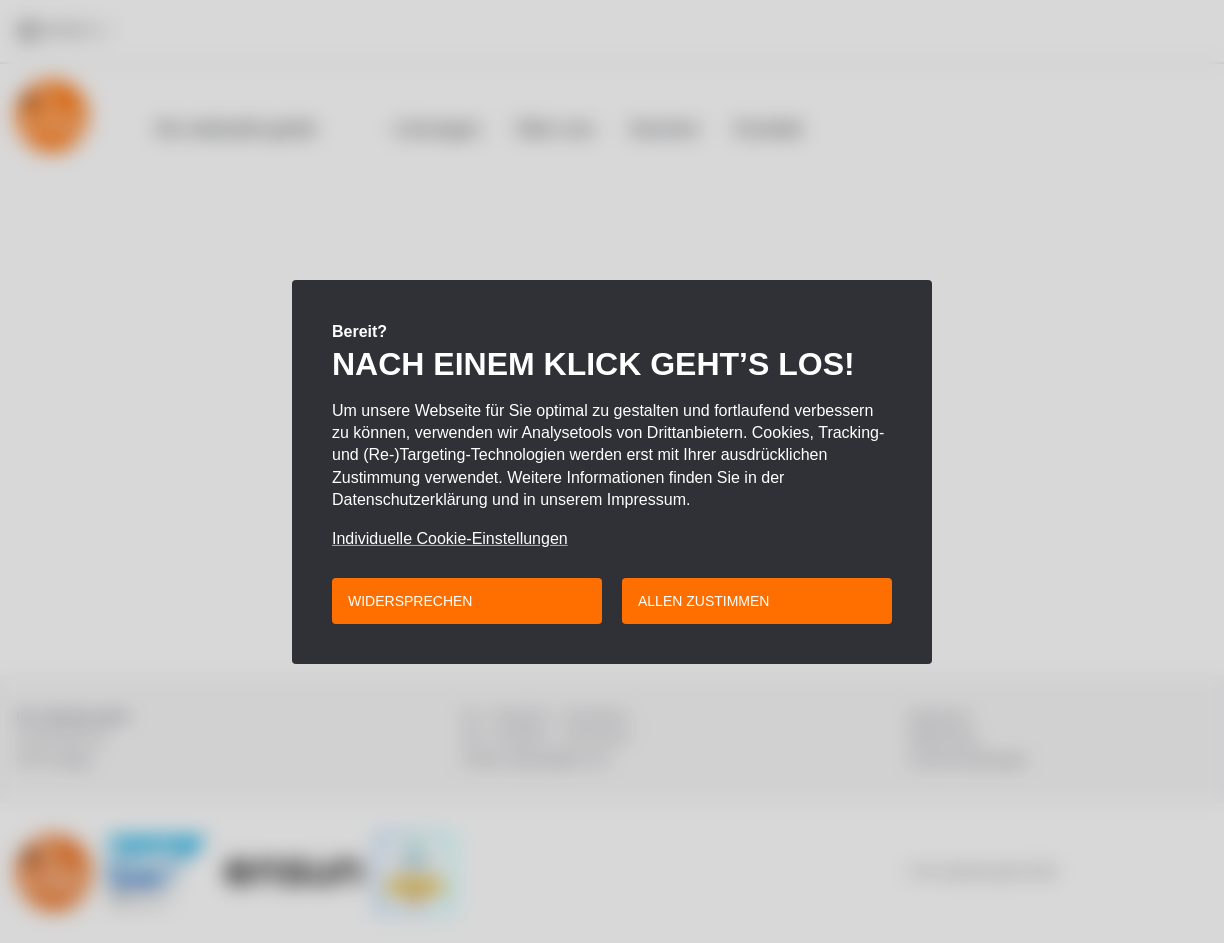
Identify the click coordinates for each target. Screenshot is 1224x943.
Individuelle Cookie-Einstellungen (450, 539)
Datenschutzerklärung (410, 499)
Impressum (646, 499)
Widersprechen (410, 601)
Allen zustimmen (703, 601)
